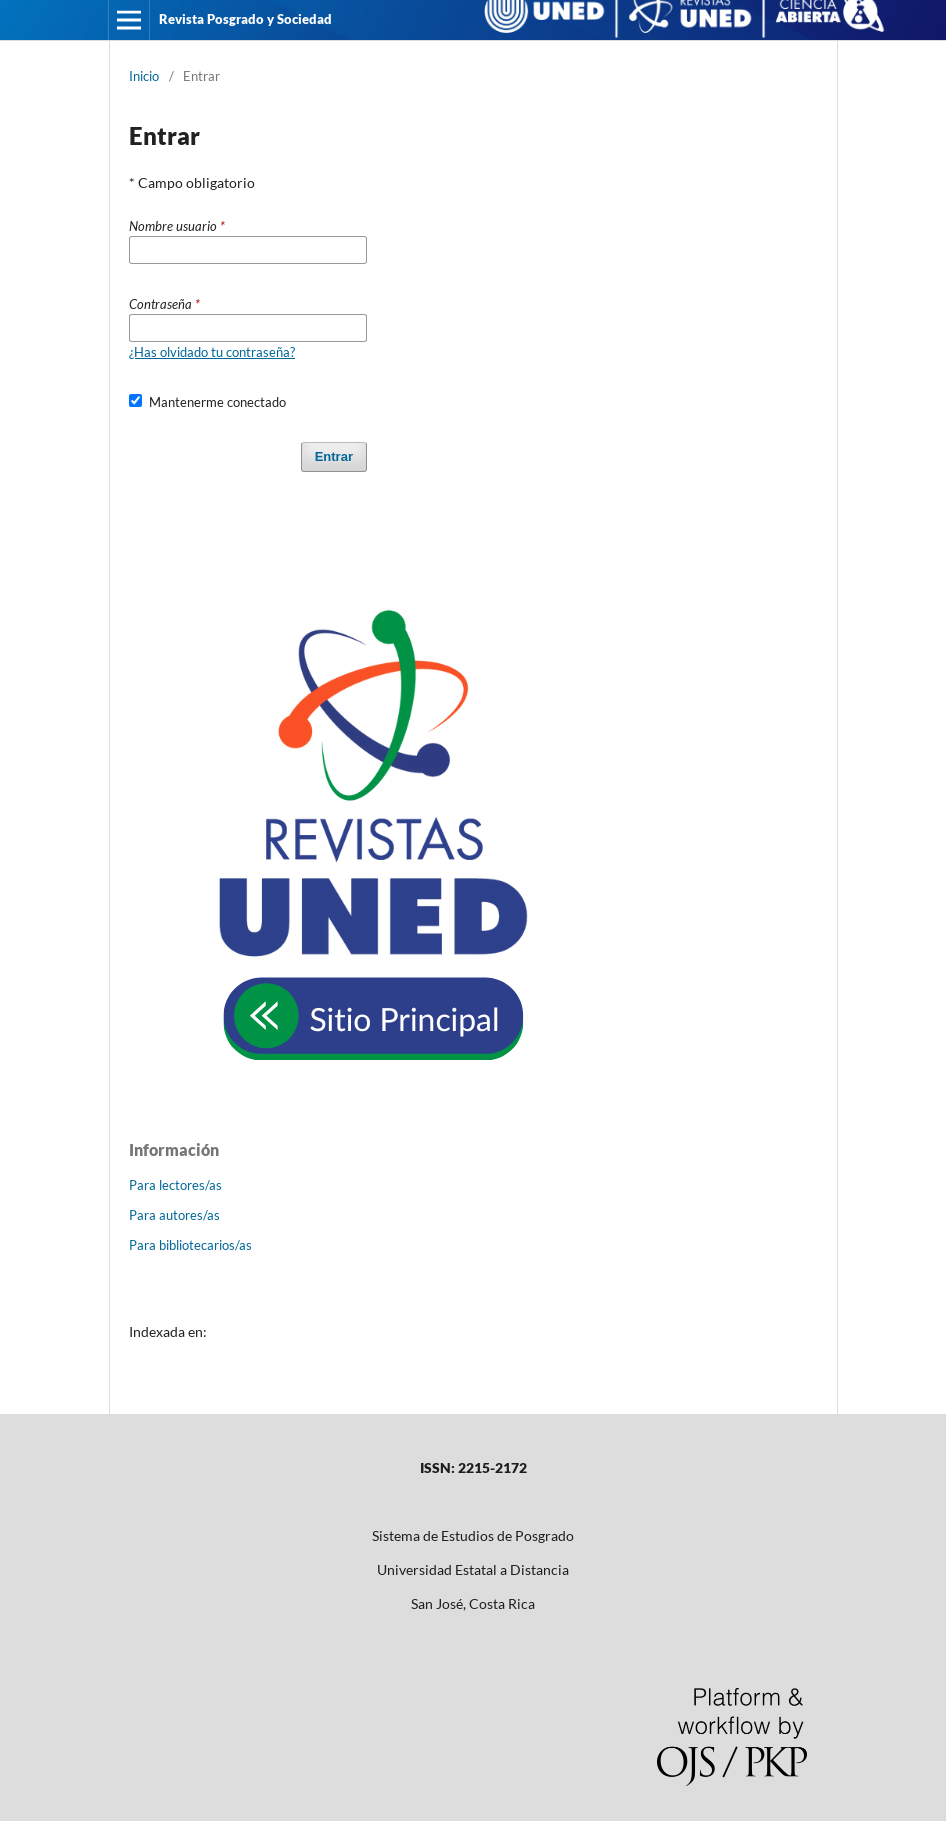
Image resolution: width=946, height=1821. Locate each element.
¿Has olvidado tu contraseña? (212, 352)
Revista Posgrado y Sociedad (245, 19)
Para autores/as (174, 1215)
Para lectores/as (175, 1185)
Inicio (144, 76)
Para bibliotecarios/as (190, 1245)
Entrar (334, 456)
